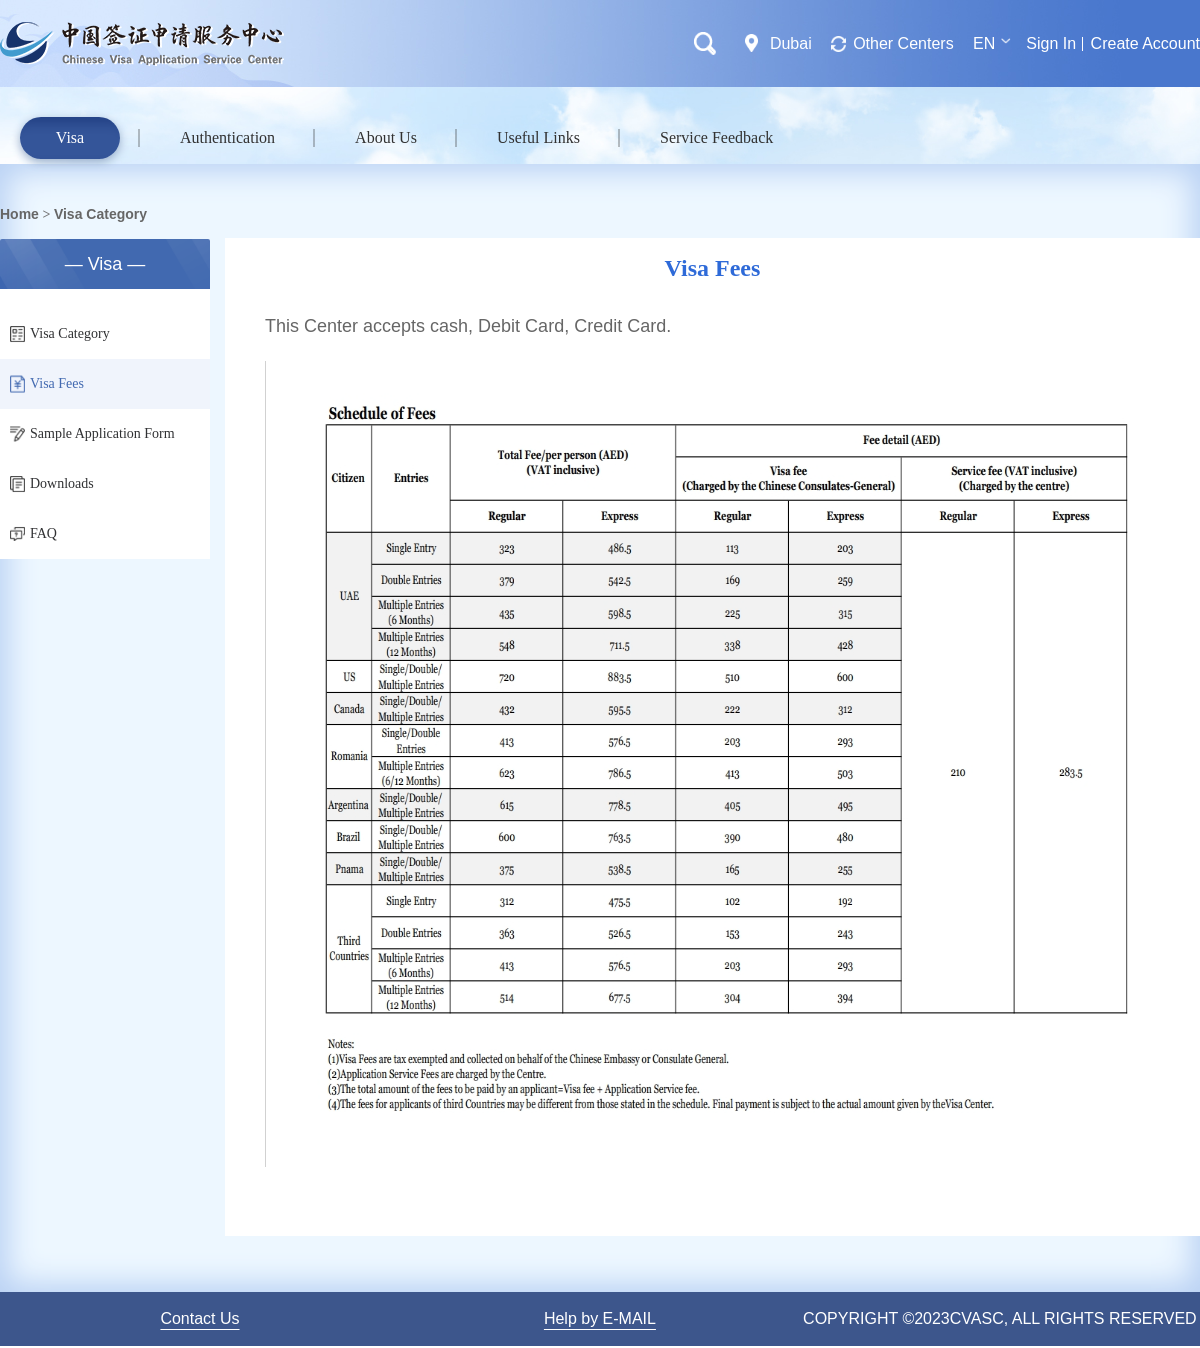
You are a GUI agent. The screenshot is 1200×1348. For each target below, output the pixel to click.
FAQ (33, 533)
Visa (70, 137)
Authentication (227, 137)
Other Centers (903, 43)
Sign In (1051, 43)
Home (19, 214)
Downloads (52, 484)
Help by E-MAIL (600, 1318)
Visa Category (100, 214)
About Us (386, 137)
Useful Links (538, 137)
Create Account (1145, 43)
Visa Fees (47, 384)
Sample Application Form (92, 434)
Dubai (791, 43)
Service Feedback (716, 137)
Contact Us (199, 1318)
